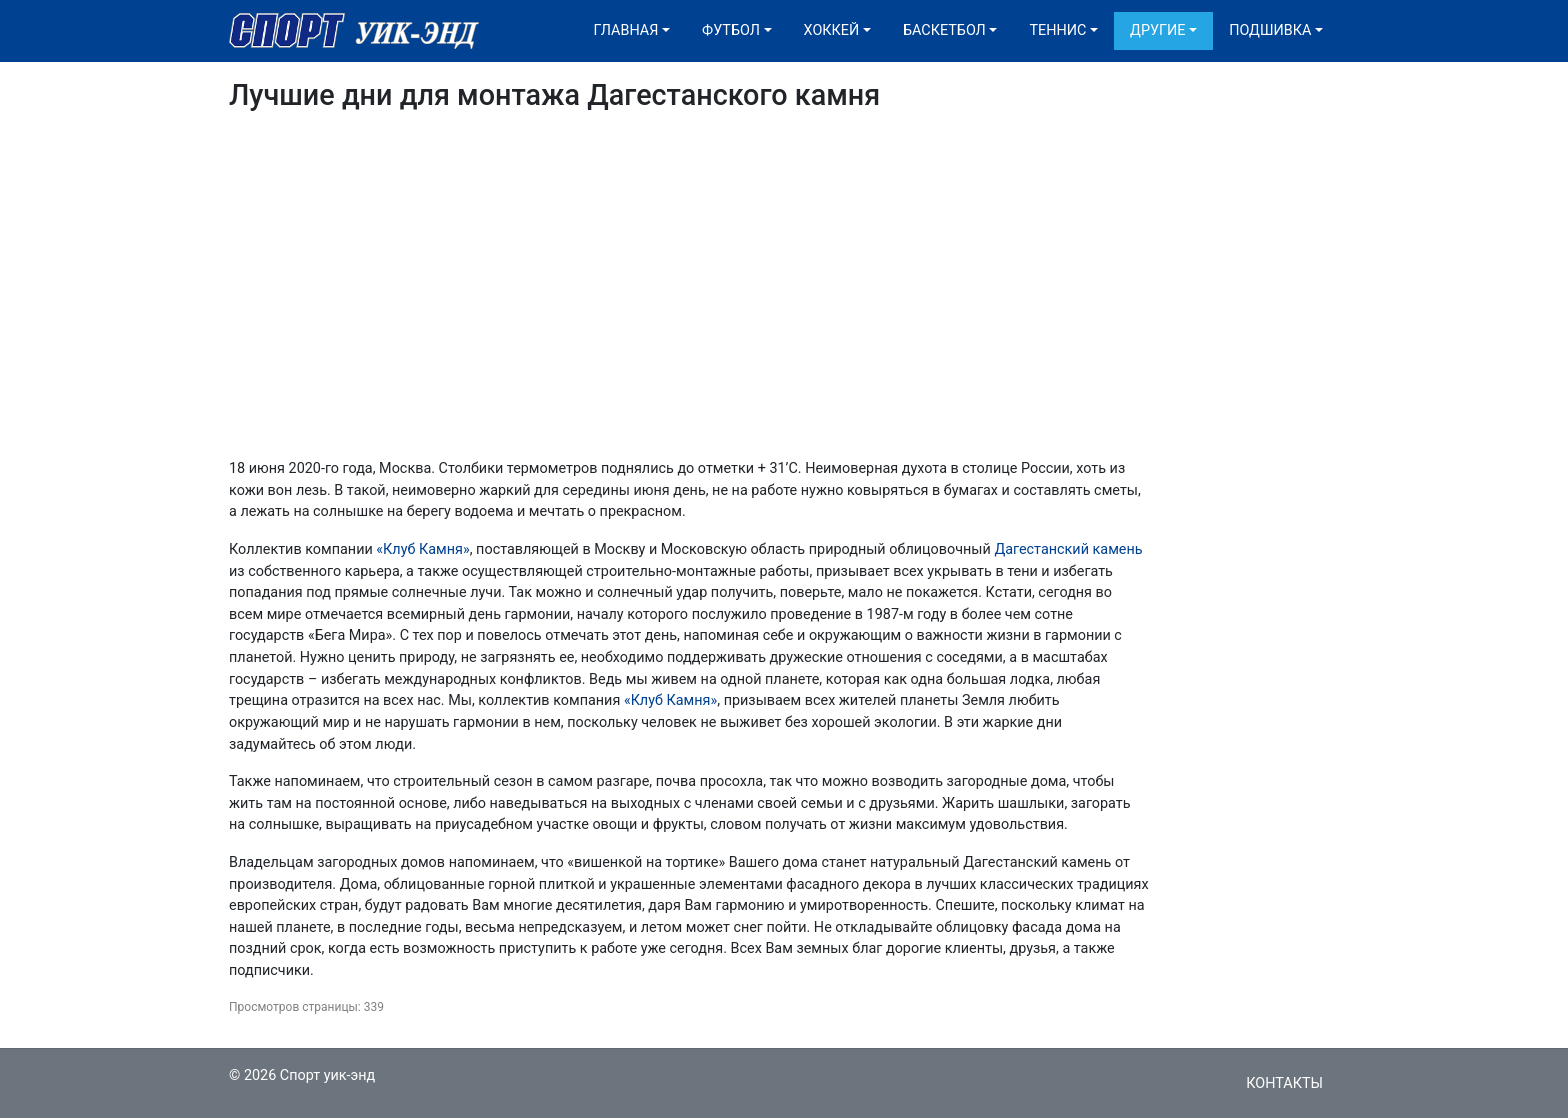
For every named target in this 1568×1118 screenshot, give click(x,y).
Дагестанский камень (1068, 549)
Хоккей (832, 30)
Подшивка (1270, 30)
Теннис (1057, 30)
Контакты (1284, 1083)
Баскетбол (944, 30)
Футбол (731, 30)
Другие (1157, 30)
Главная (626, 30)
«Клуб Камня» (422, 549)
